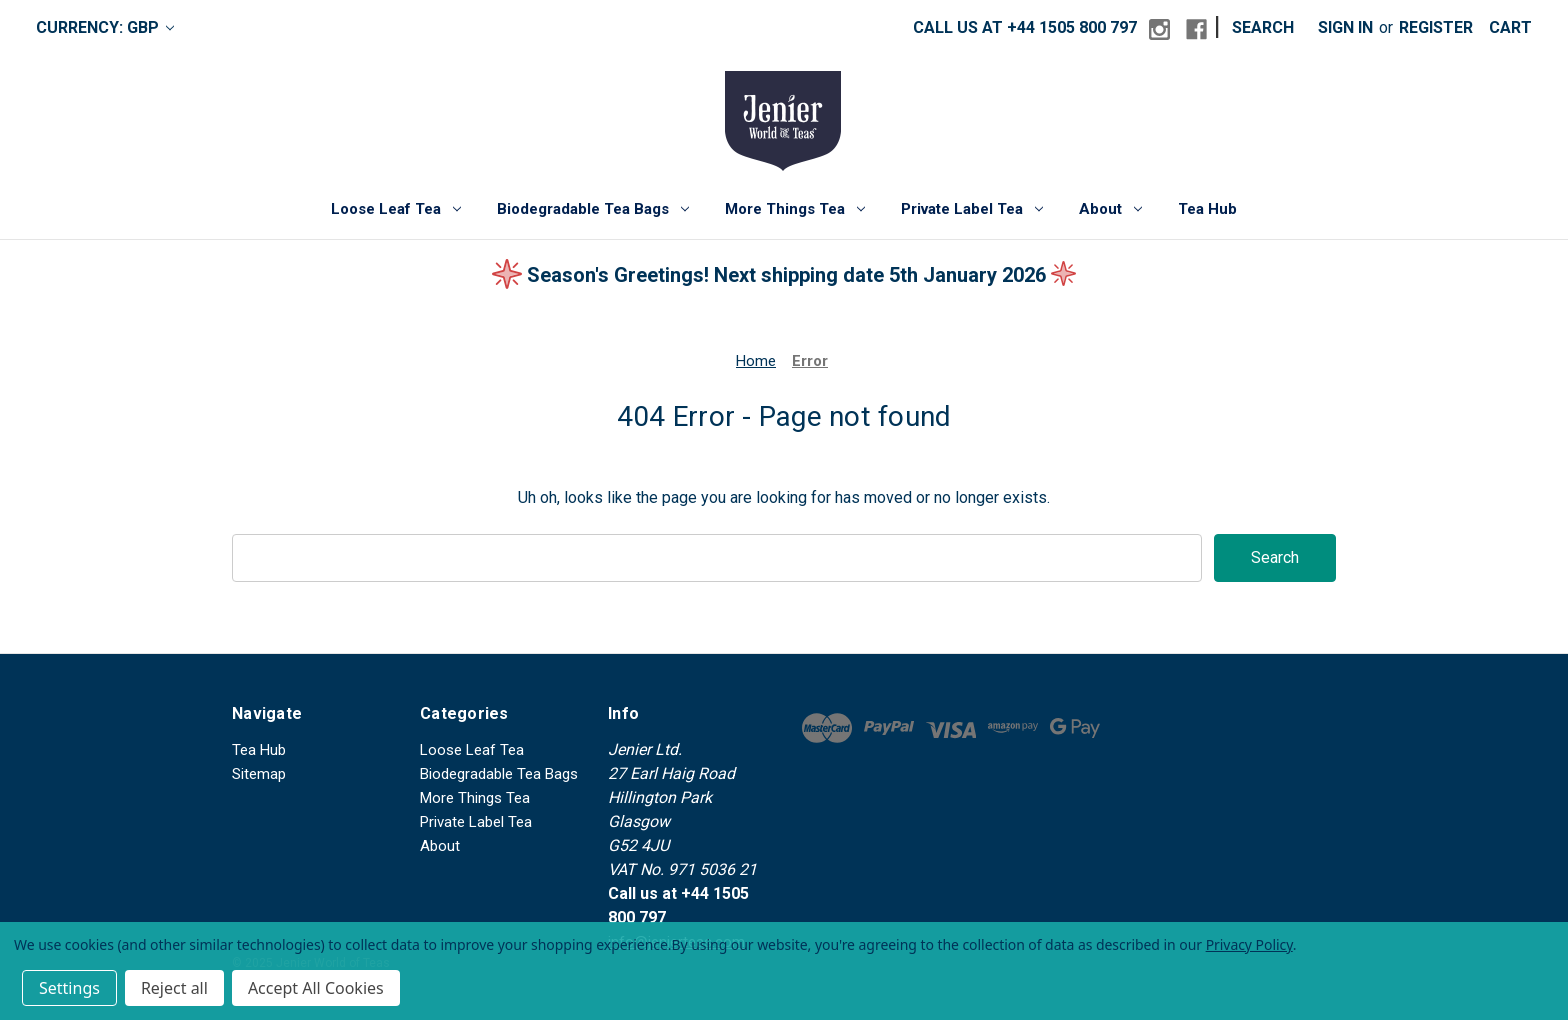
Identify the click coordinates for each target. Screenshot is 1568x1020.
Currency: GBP (105, 27)
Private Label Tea (972, 209)
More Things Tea (795, 209)
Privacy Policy (1249, 944)
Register (1436, 27)
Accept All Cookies (316, 988)
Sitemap (259, 774)
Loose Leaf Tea (396, 209)
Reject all (174, 988)
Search (1263, 27)
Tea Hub (1207, 209)
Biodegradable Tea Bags (593, 209)
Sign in (1345, 27)
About (1110, 209)
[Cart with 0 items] (1510, 28)
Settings (69, 988)
